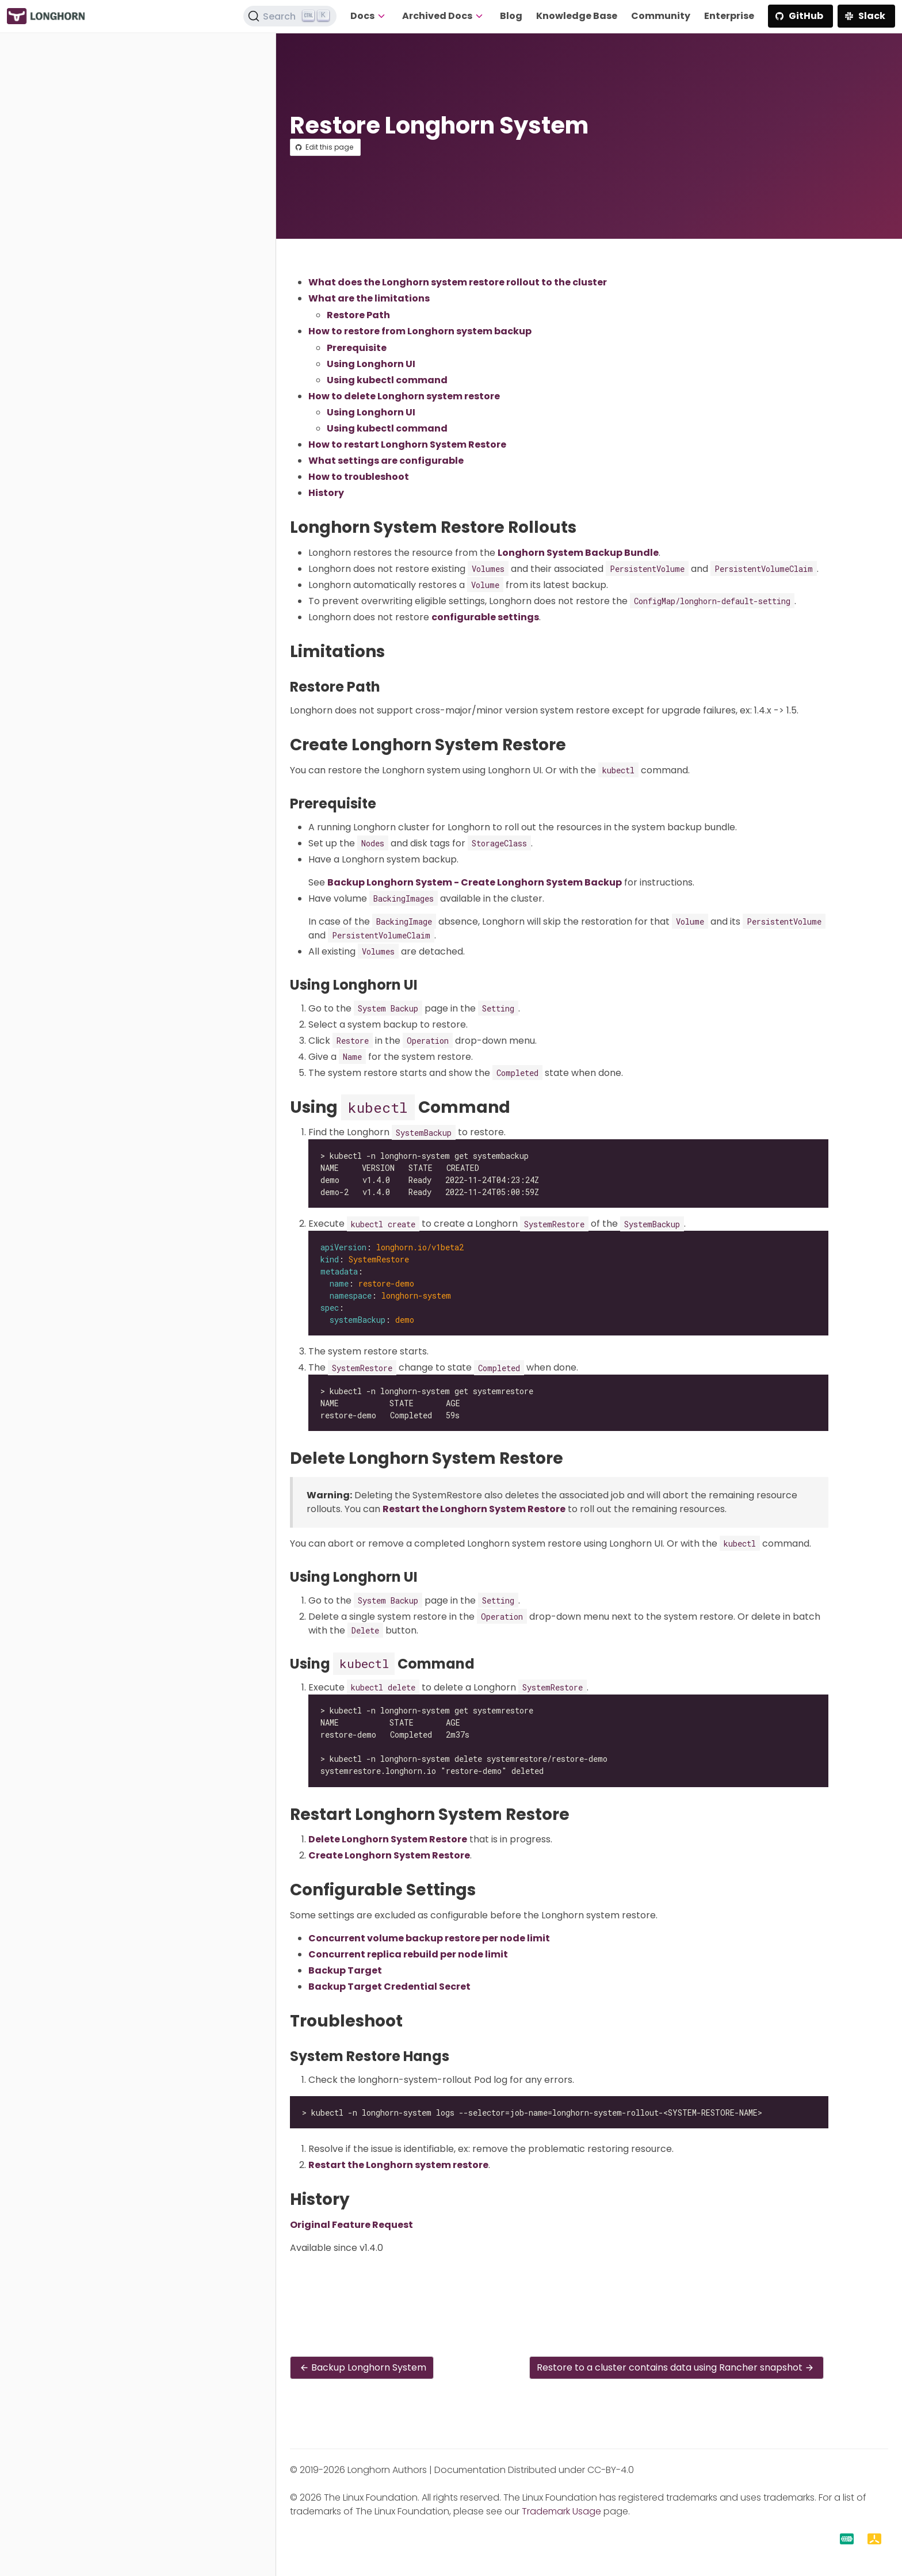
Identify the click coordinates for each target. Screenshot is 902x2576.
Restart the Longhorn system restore (398, 2165)
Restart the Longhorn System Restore (474, 1509)
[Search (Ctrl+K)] (290, 16)
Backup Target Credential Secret (389, 1986)
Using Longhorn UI (371, 364)
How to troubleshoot (358, 476)
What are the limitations (369, 298)
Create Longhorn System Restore (389, 1855)
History (326, 492)
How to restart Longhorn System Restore (407, 444)
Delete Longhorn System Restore (387, 1839)
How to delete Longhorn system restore (404, 396)
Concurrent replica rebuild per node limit (408, 1954)
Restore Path (358, 315)
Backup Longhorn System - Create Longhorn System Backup (474, 882)
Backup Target (345, 1970)
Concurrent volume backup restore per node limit (429, 1938)
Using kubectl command (387, 380)
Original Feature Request (351, 2224)
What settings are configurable (386, 460)
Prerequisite (357, 347)
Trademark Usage (561, 2511)
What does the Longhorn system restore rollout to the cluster (457, 282)
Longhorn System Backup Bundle (578, 552)
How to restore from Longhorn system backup (420, 331)
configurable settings (485, 617)
